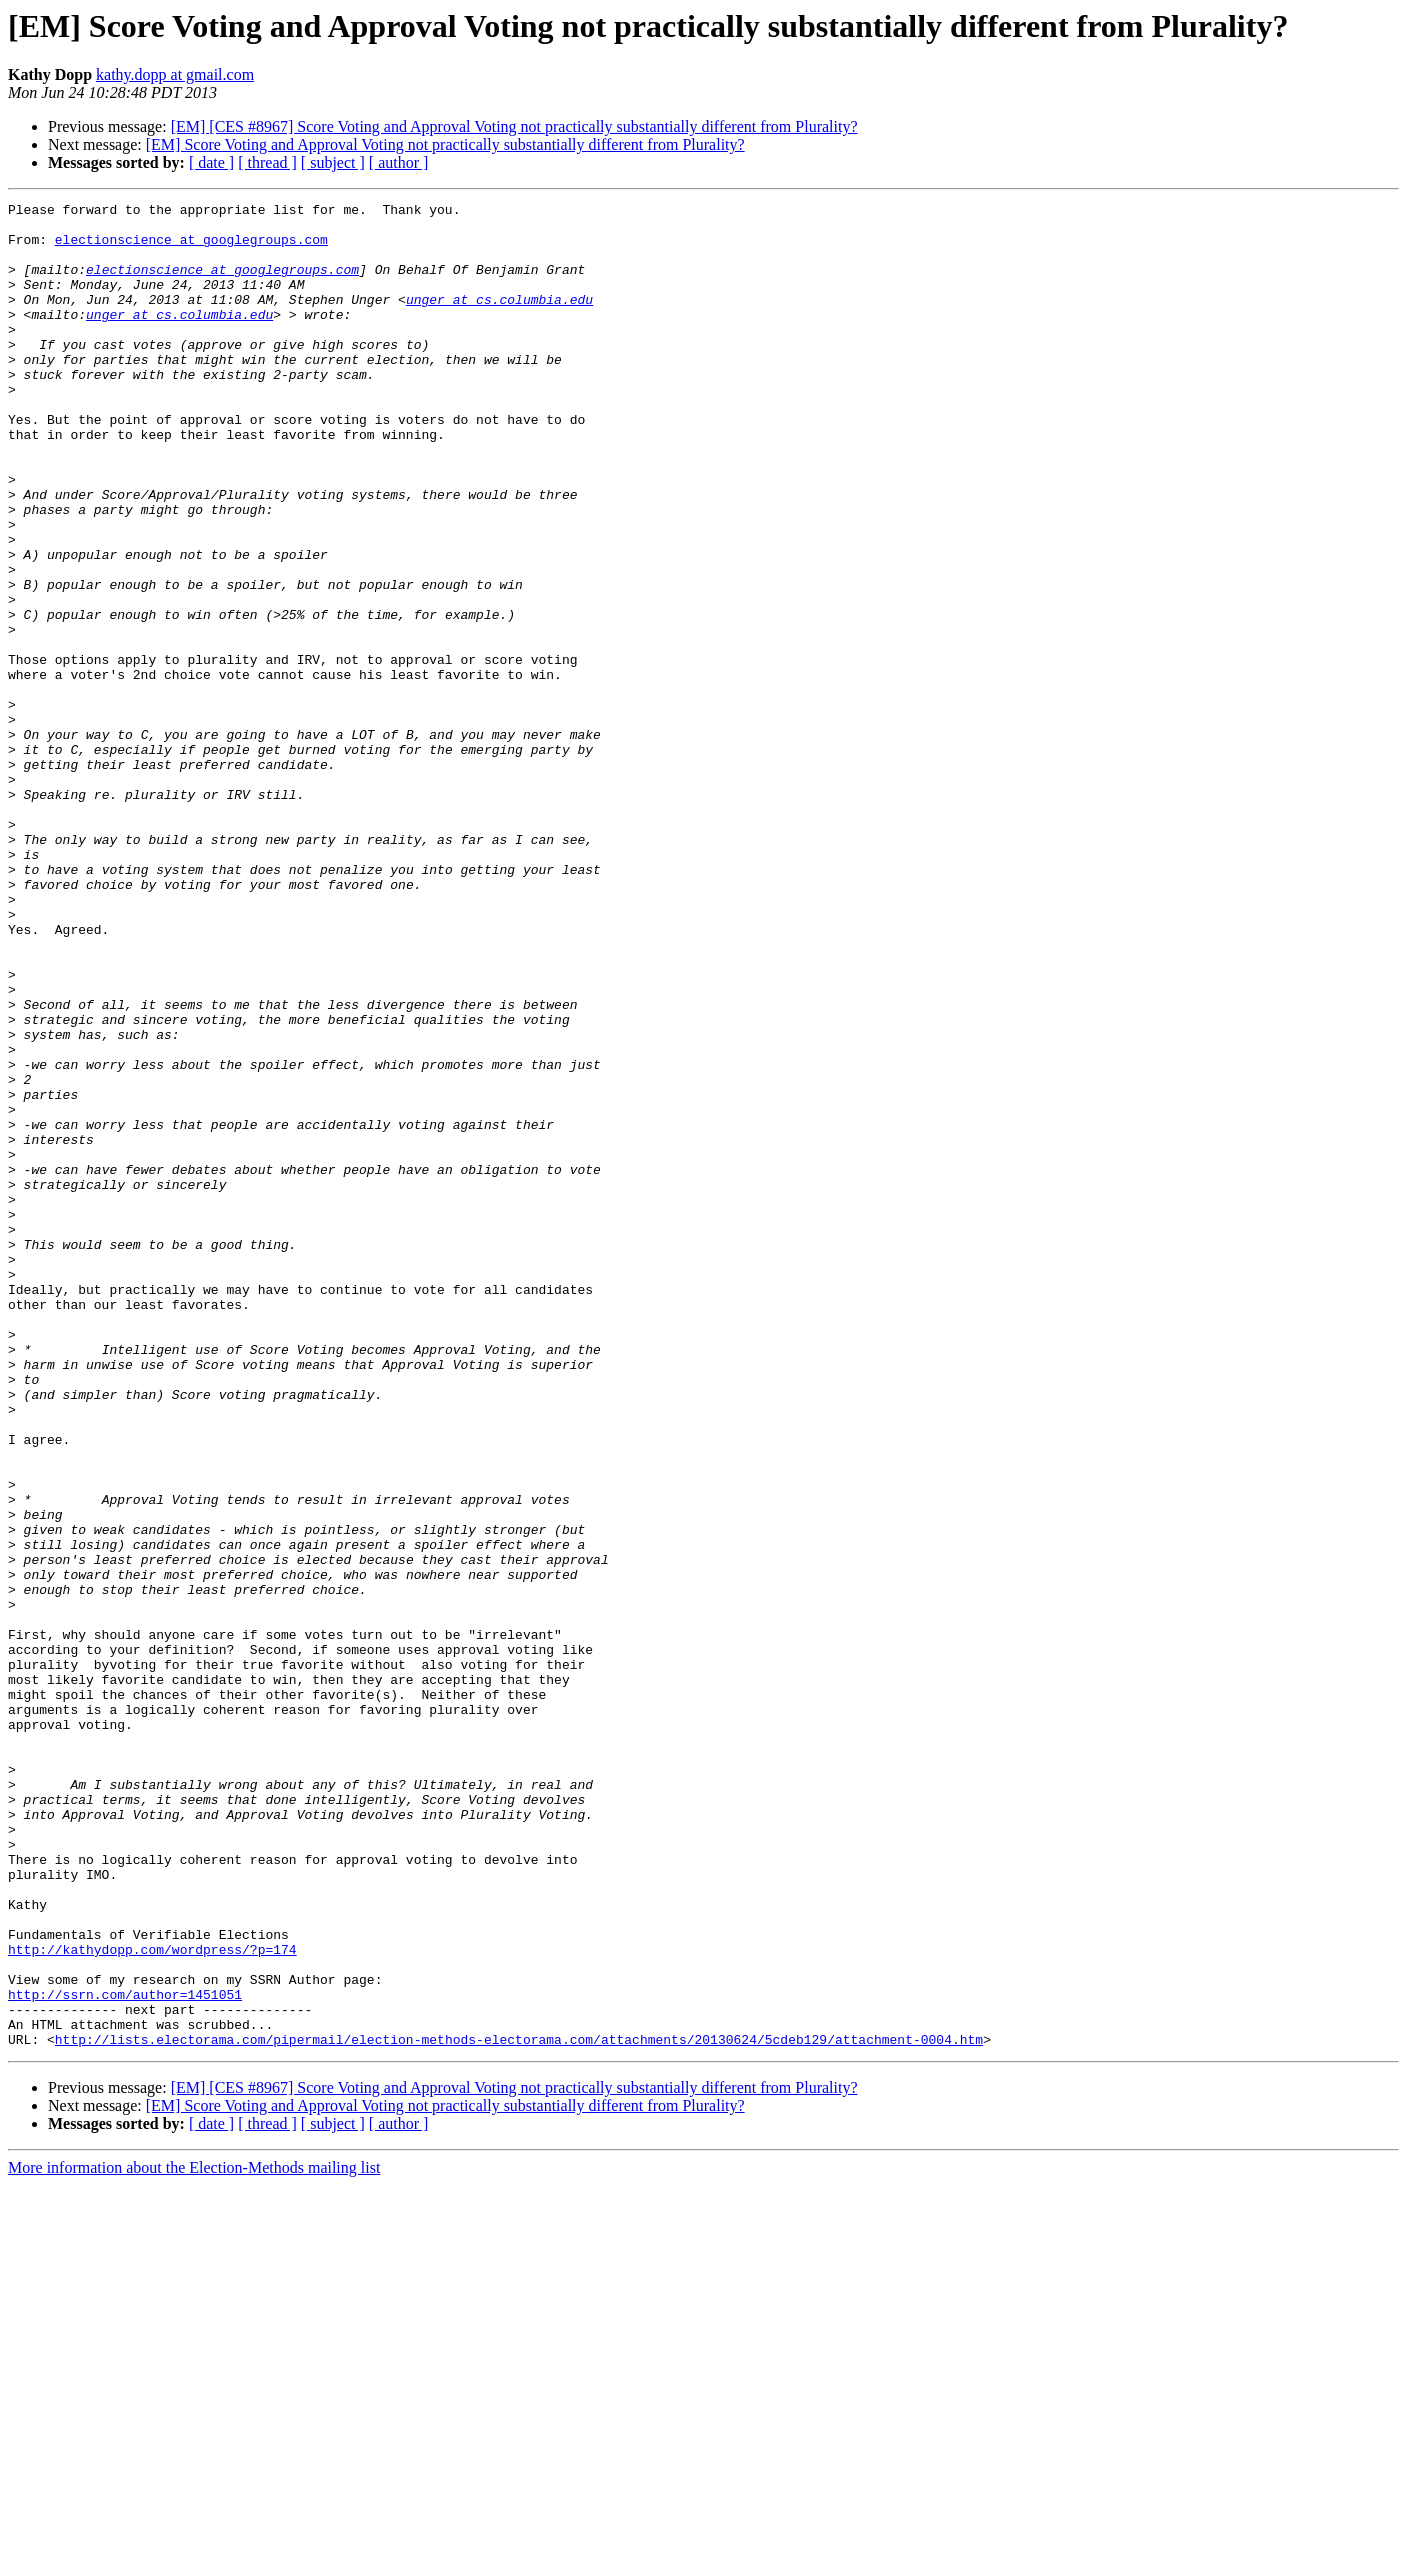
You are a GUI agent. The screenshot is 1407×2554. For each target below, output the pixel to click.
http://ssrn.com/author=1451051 (125, 2354)
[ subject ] (333, 162)
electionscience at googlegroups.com (191, 248)
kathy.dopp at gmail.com (175, 74)
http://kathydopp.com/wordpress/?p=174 (152, 2300)
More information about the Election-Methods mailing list (194, 2536)
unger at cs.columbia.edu (499, 320)
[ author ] (399, 162)
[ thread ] (267, 162)
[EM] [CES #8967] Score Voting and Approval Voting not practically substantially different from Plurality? (514, 126)
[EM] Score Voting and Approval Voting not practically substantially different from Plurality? (445, 144)
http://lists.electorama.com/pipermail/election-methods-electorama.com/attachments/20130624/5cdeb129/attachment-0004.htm (519, 2408)
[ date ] (211, 162)
